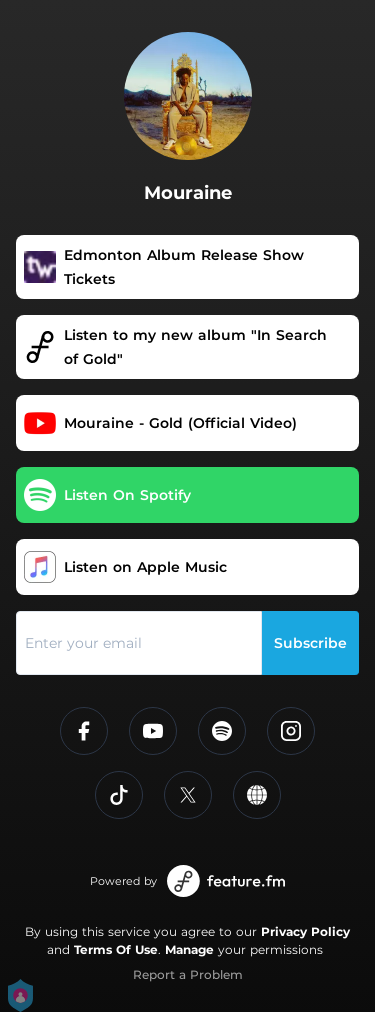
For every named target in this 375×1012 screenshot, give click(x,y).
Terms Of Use (116, 949)
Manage (189, 949)
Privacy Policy (305, 931)
